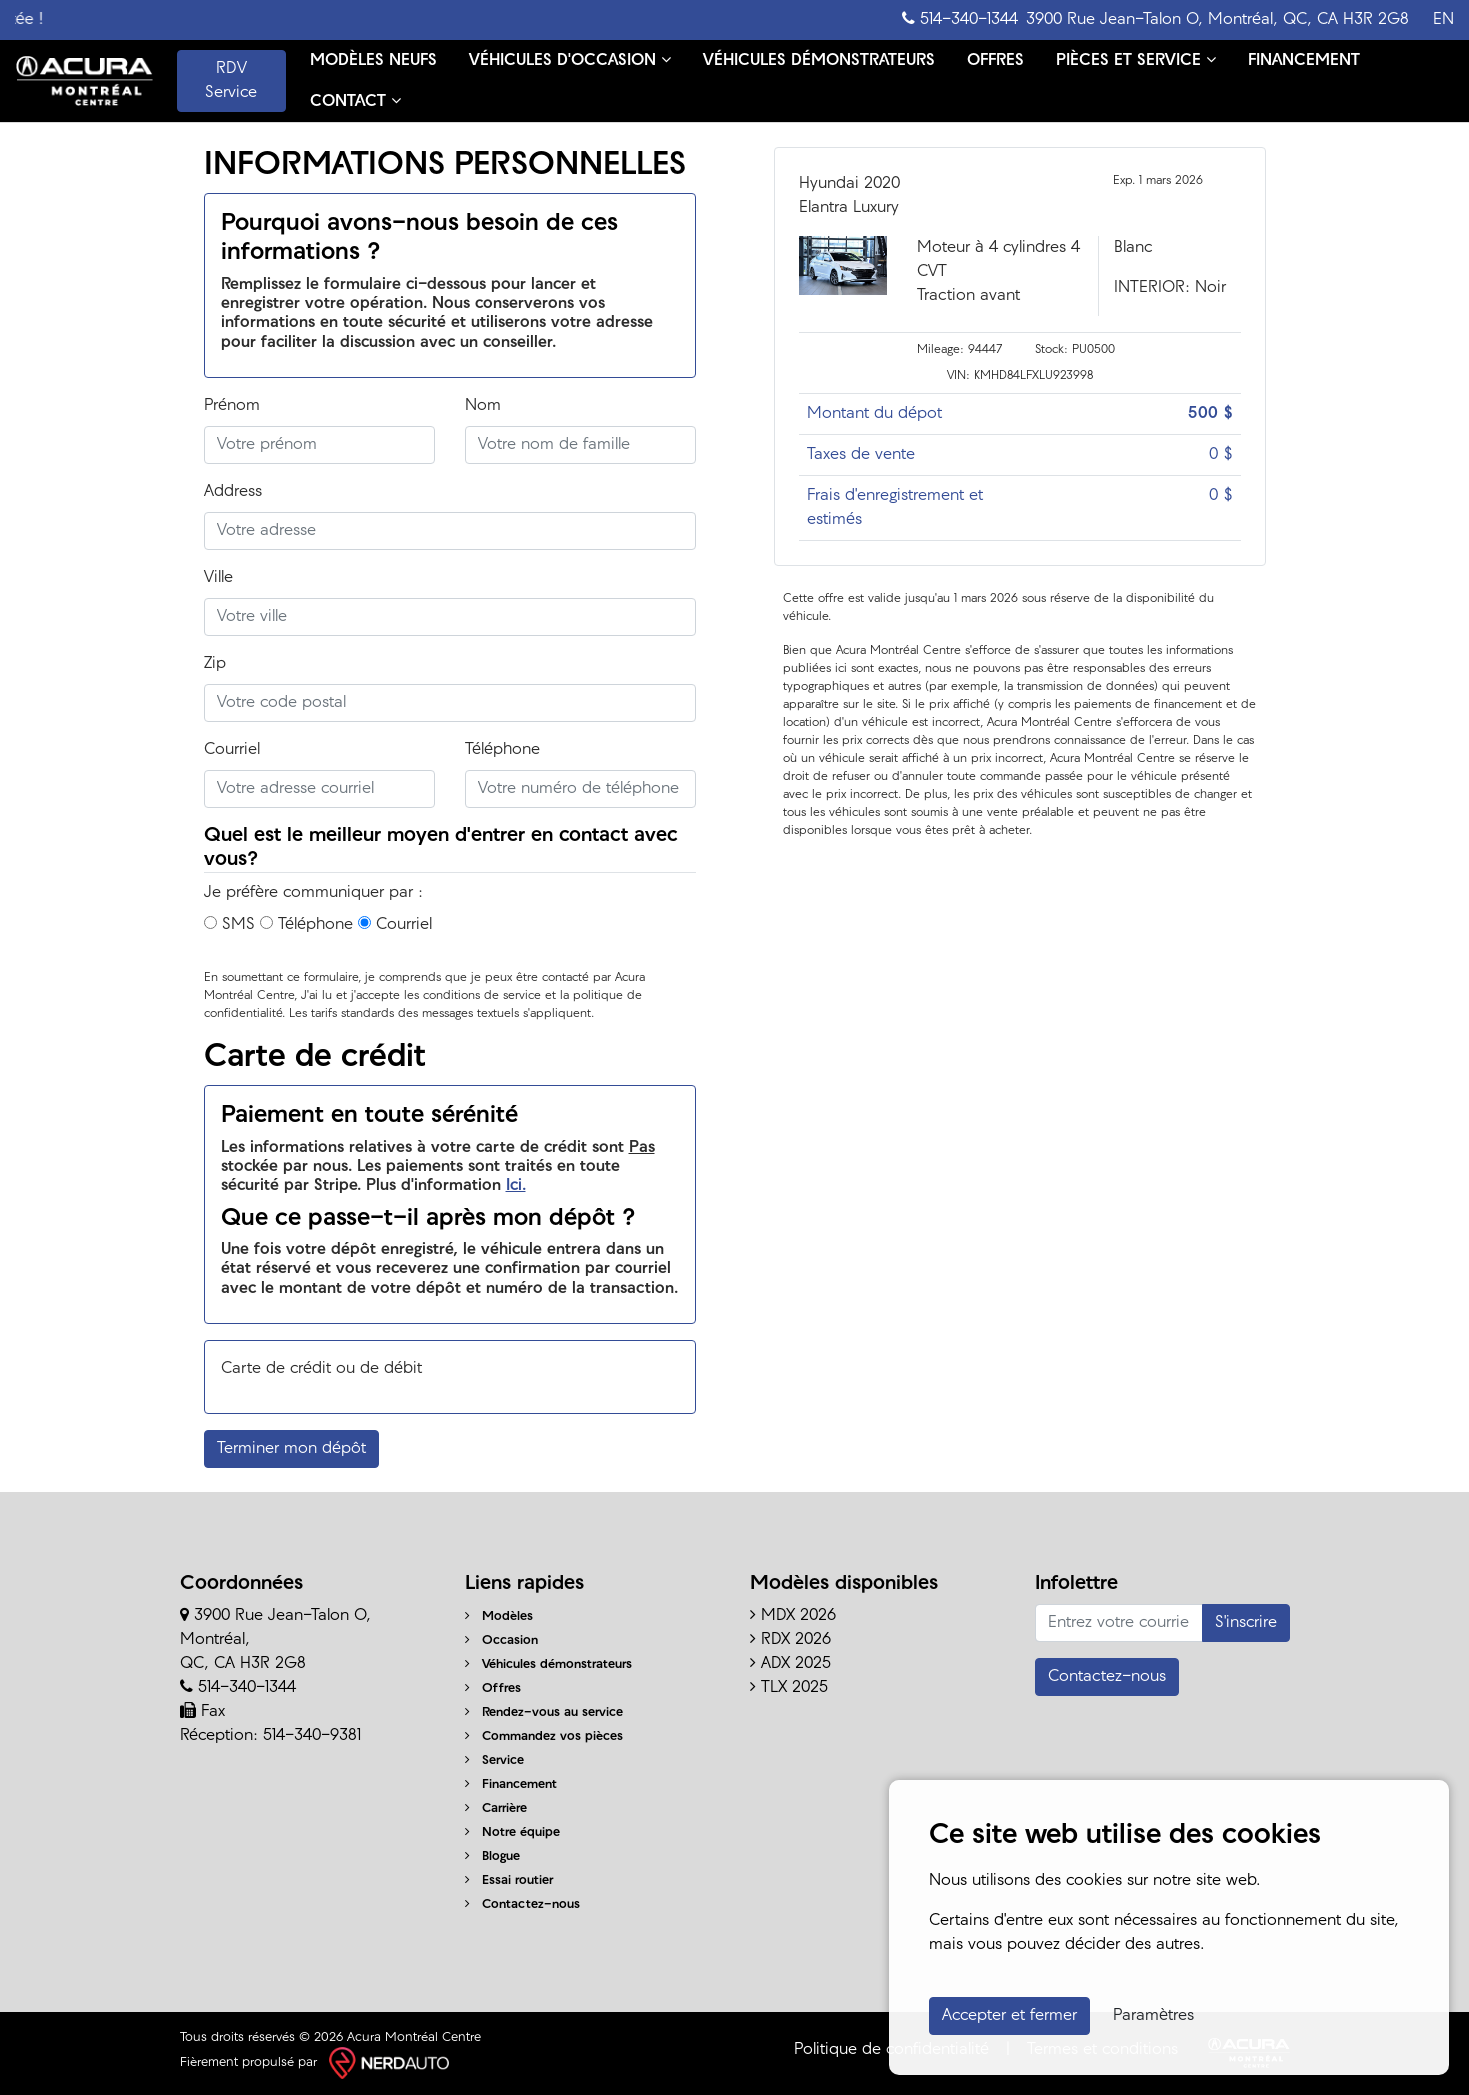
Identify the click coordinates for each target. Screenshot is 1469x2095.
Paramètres (1153, 2016)
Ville (218, 578)
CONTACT (355, 101)
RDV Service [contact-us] (231, 81)
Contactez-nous (522, 1904)
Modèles (499, 1616)
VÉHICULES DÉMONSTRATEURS (819, 61)
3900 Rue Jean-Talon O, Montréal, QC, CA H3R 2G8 (1217, 20)
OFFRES (995, 61)
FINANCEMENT (1304, 61)
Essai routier (509, 1880)
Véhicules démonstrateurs (548, 1664)
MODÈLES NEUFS (373, 61)
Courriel (232, 750)
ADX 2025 (790, 1664)
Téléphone (502, 750)
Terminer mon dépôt (291, 1449)
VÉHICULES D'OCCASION (570, 60)
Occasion (501, 1640)
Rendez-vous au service (544, 1712)
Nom (483, 406)
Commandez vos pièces (544, 1736)
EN (1443, 20)
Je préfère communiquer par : (313, 893)
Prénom (232, 406)
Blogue (492, 1856)
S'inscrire (1246, 1623)
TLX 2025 (789, 1688)
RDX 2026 (790, 1640)
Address (233, 492)
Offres (493, 1688)
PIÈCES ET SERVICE (1136, 60)
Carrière (496, 1808)
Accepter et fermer (1009, 2016)
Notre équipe (512, 1832)
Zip (215, 664)
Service (494, 1760)
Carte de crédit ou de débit (321, 1369)
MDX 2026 (793, 1616)
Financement (511, 1784)
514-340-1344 (960, 19)
